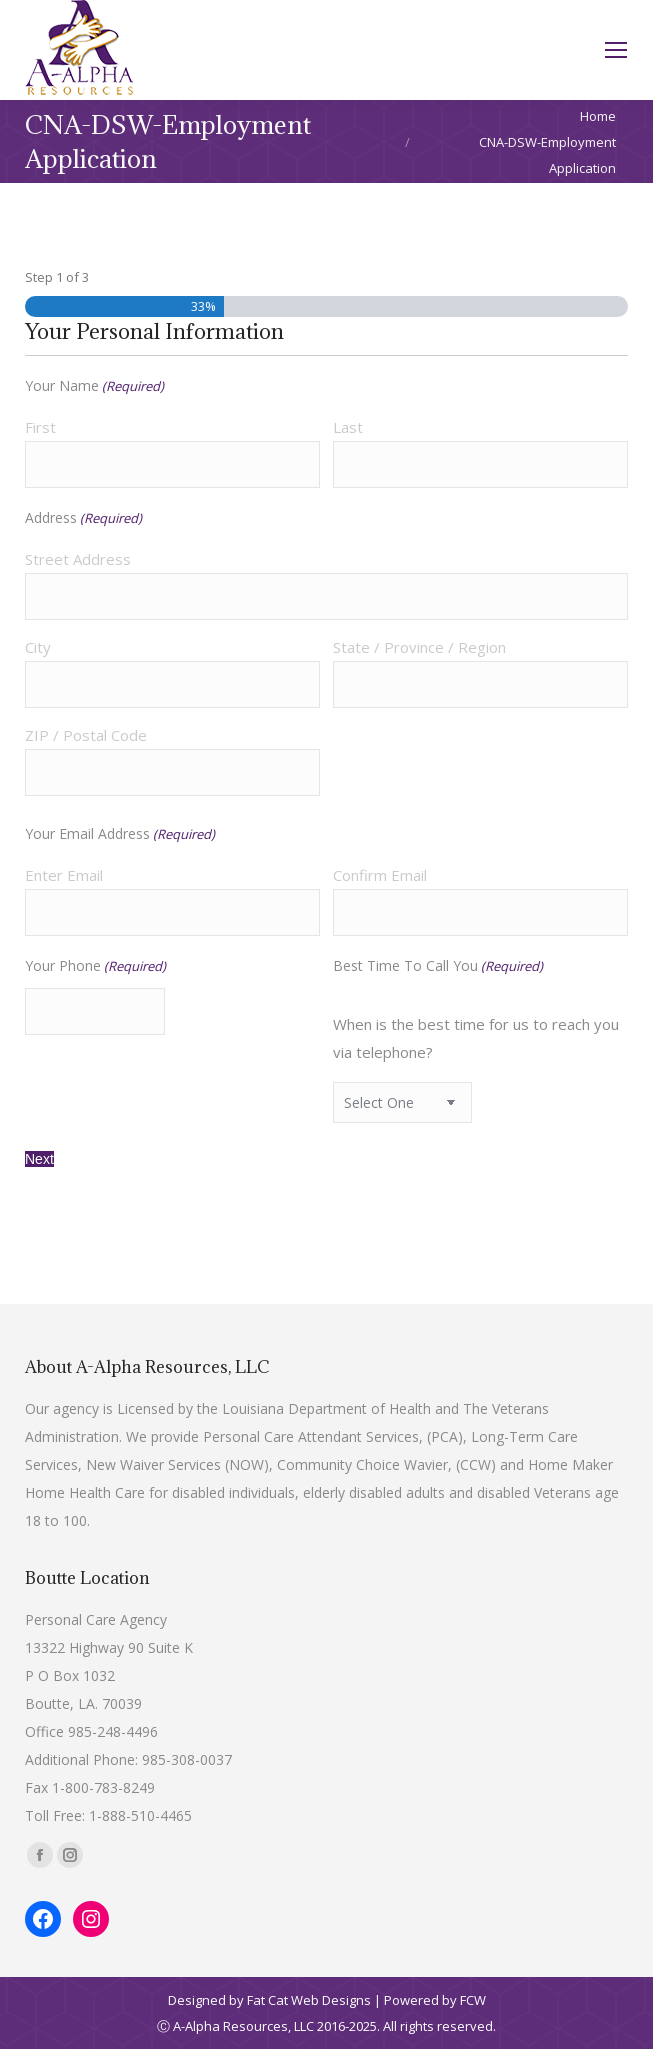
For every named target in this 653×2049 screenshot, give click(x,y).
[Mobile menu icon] (616, 50)
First (40, 427)
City (38, 647)
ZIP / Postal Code (86, 735)
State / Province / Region (419, 647)
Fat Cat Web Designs (309, 2000)
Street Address (78, 559)
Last (348, 427)
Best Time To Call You (438, 966)
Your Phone (95, 966)
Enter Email (64, 875)
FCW (473, 2000)
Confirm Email (380, 875)
